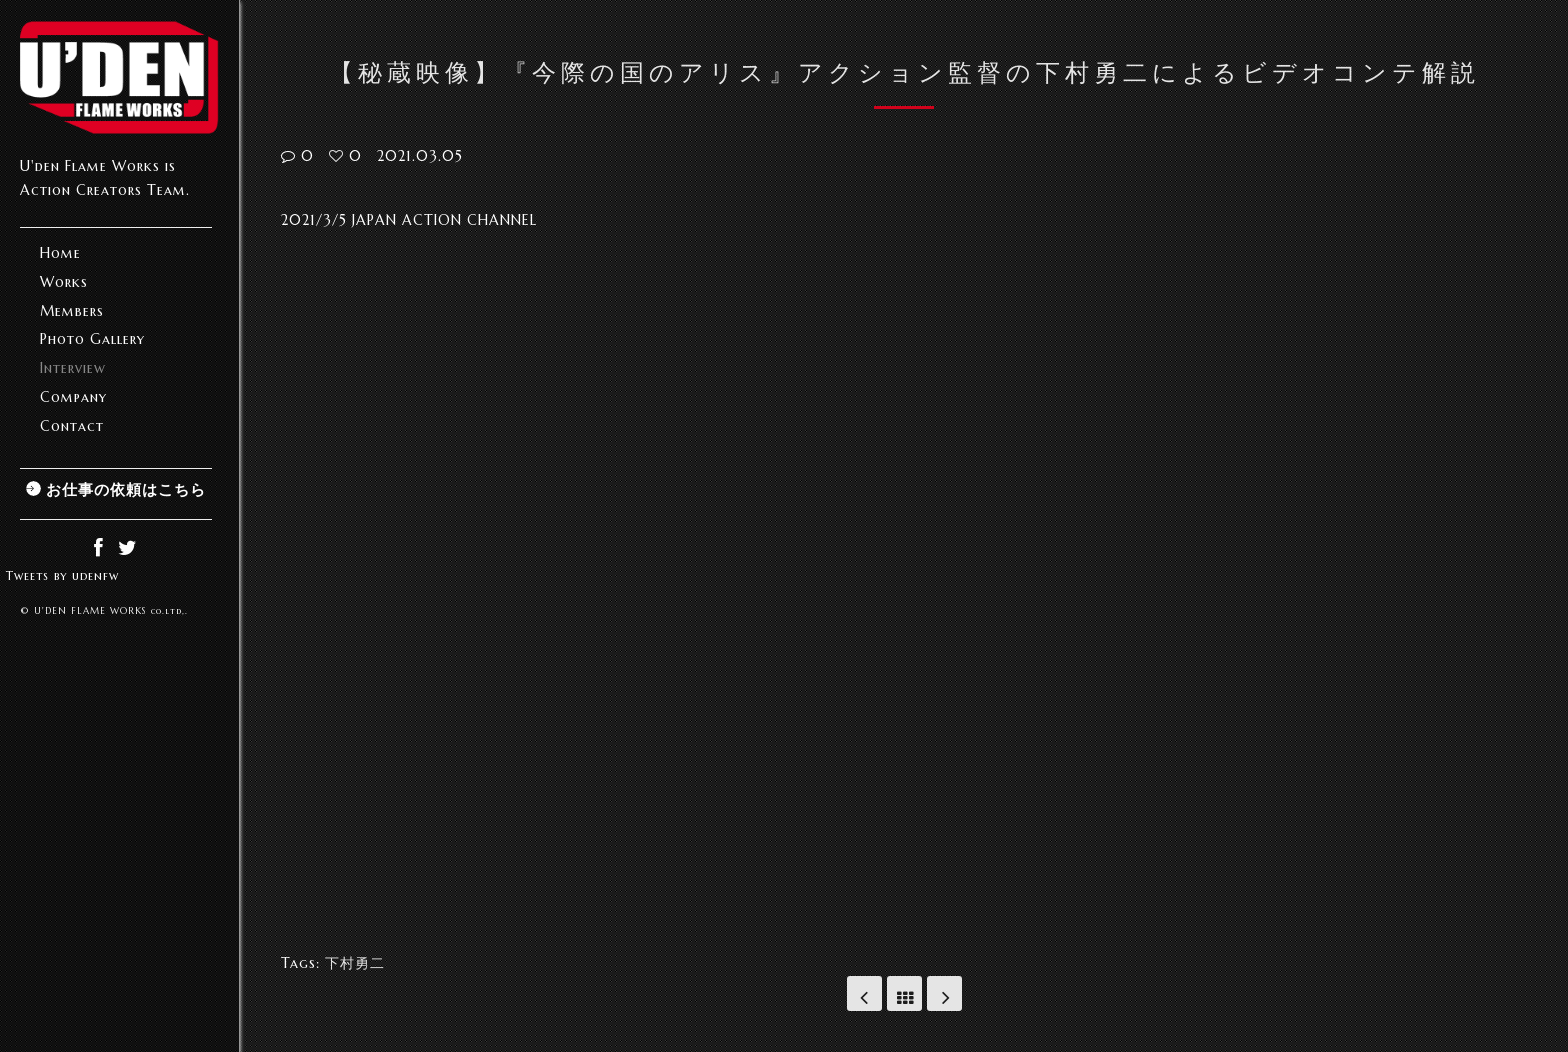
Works (64, 282)
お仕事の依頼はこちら (126, 489)
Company (73, 397)
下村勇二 (355, 963)
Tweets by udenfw (62, 575)
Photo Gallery (92, 339)
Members (72, 311)
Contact (72, 426)
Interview (73, 368)
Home (60, 253)
